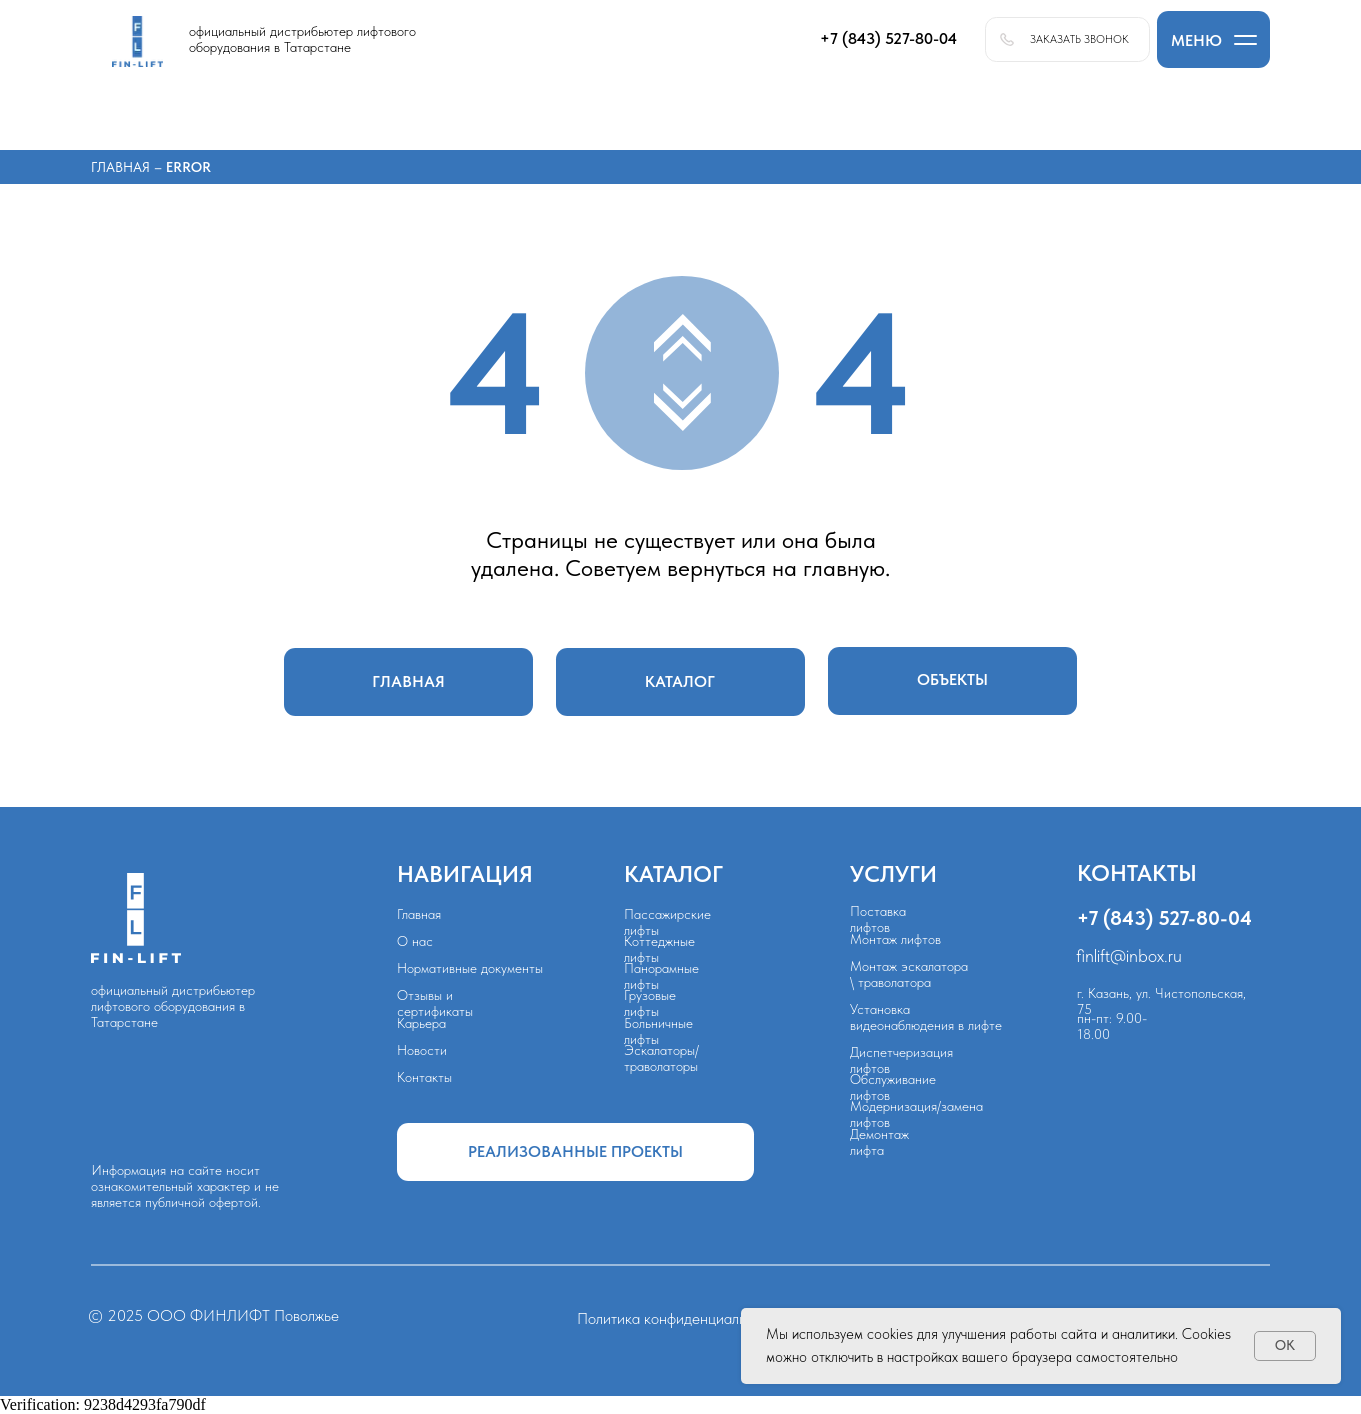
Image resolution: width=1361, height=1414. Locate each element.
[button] (1213, 39)
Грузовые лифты (650, 1003)
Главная (122, 167)
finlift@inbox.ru (1129, 956)
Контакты (424, 1077)
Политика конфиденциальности (680, 1318)
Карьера (421, 1023)
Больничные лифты (658, 1031)
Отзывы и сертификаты (435, 1003)
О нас (415, 941)
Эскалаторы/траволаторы (661, 1058)
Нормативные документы (470, 968)
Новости (422, 1050)
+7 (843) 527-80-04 (1164, 918)
